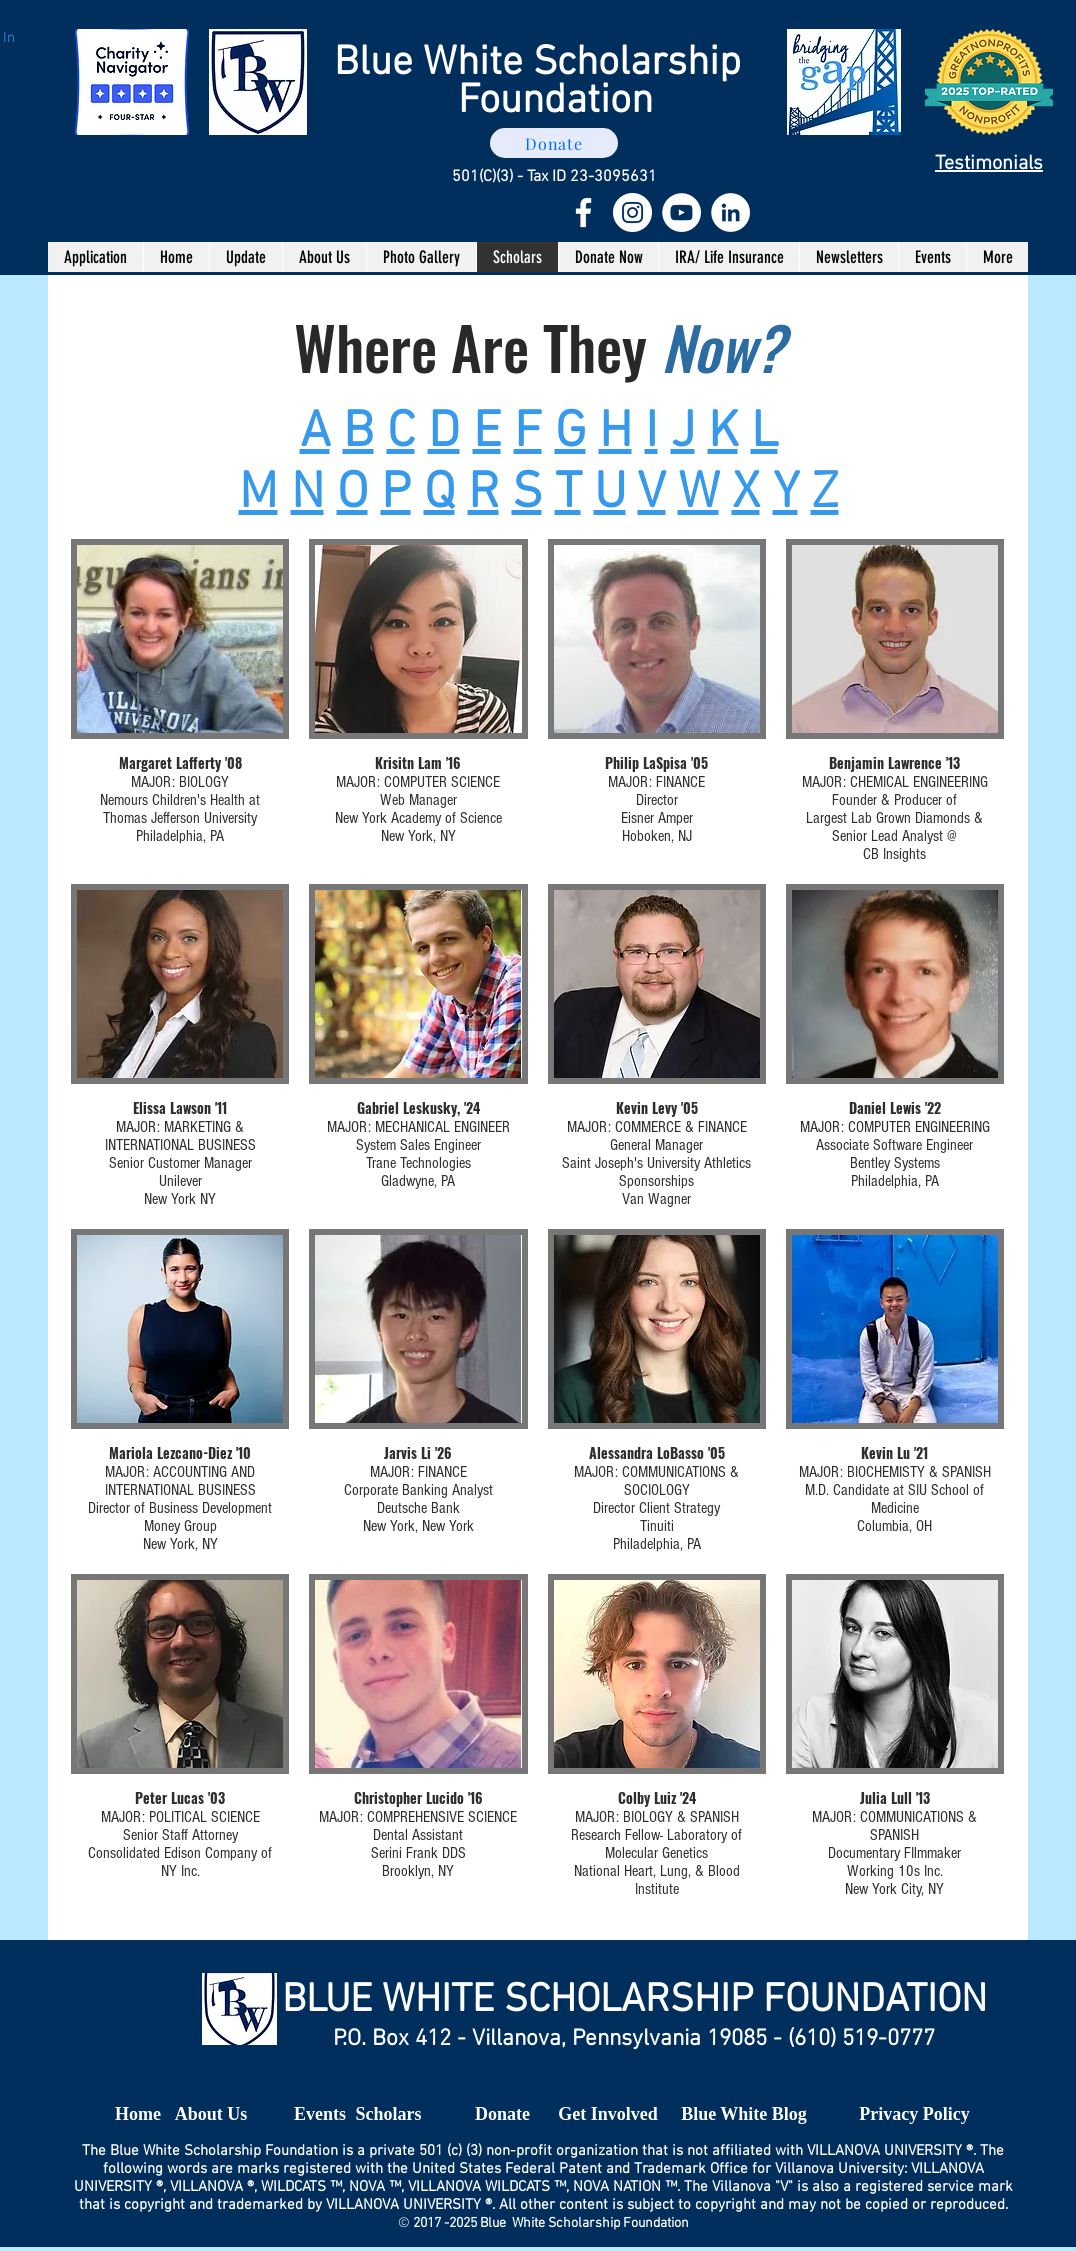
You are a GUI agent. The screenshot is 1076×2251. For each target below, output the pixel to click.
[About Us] (211, 2115)
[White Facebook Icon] (583, 212)
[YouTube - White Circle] (681, 212)
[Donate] (554, 143)
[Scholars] (388, 2115)
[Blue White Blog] (744, 2115)
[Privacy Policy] (914, 2115)
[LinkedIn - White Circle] (730, 212)
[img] (180, 701)
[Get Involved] (608, 2115)
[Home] (138, 2115)
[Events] (320, 2115)
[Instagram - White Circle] (632, 212)
